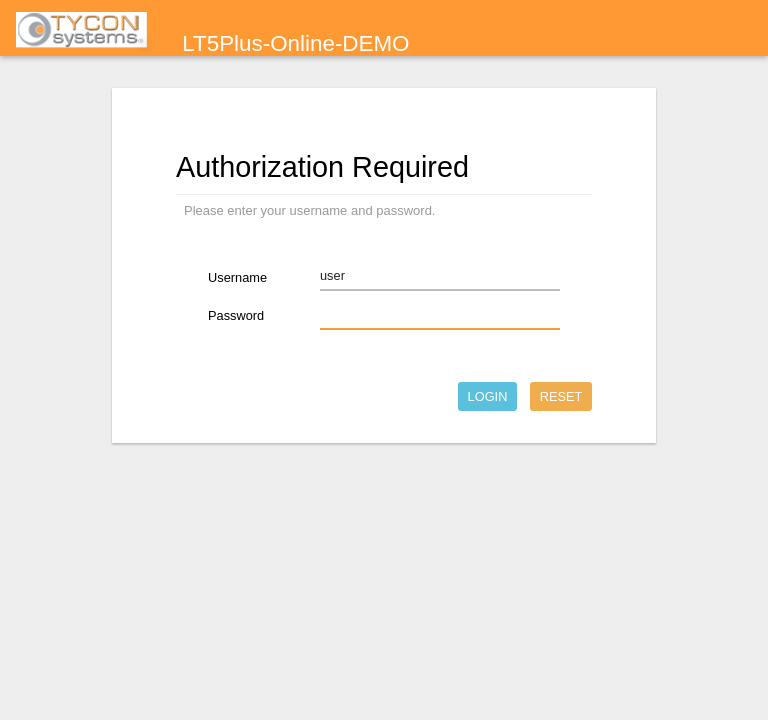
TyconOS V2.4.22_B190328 (672, 696)
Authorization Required (322, 167)
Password (236, 315)
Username (237, 277)
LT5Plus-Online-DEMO (295, 43)
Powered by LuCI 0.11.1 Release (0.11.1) (464, 696)
